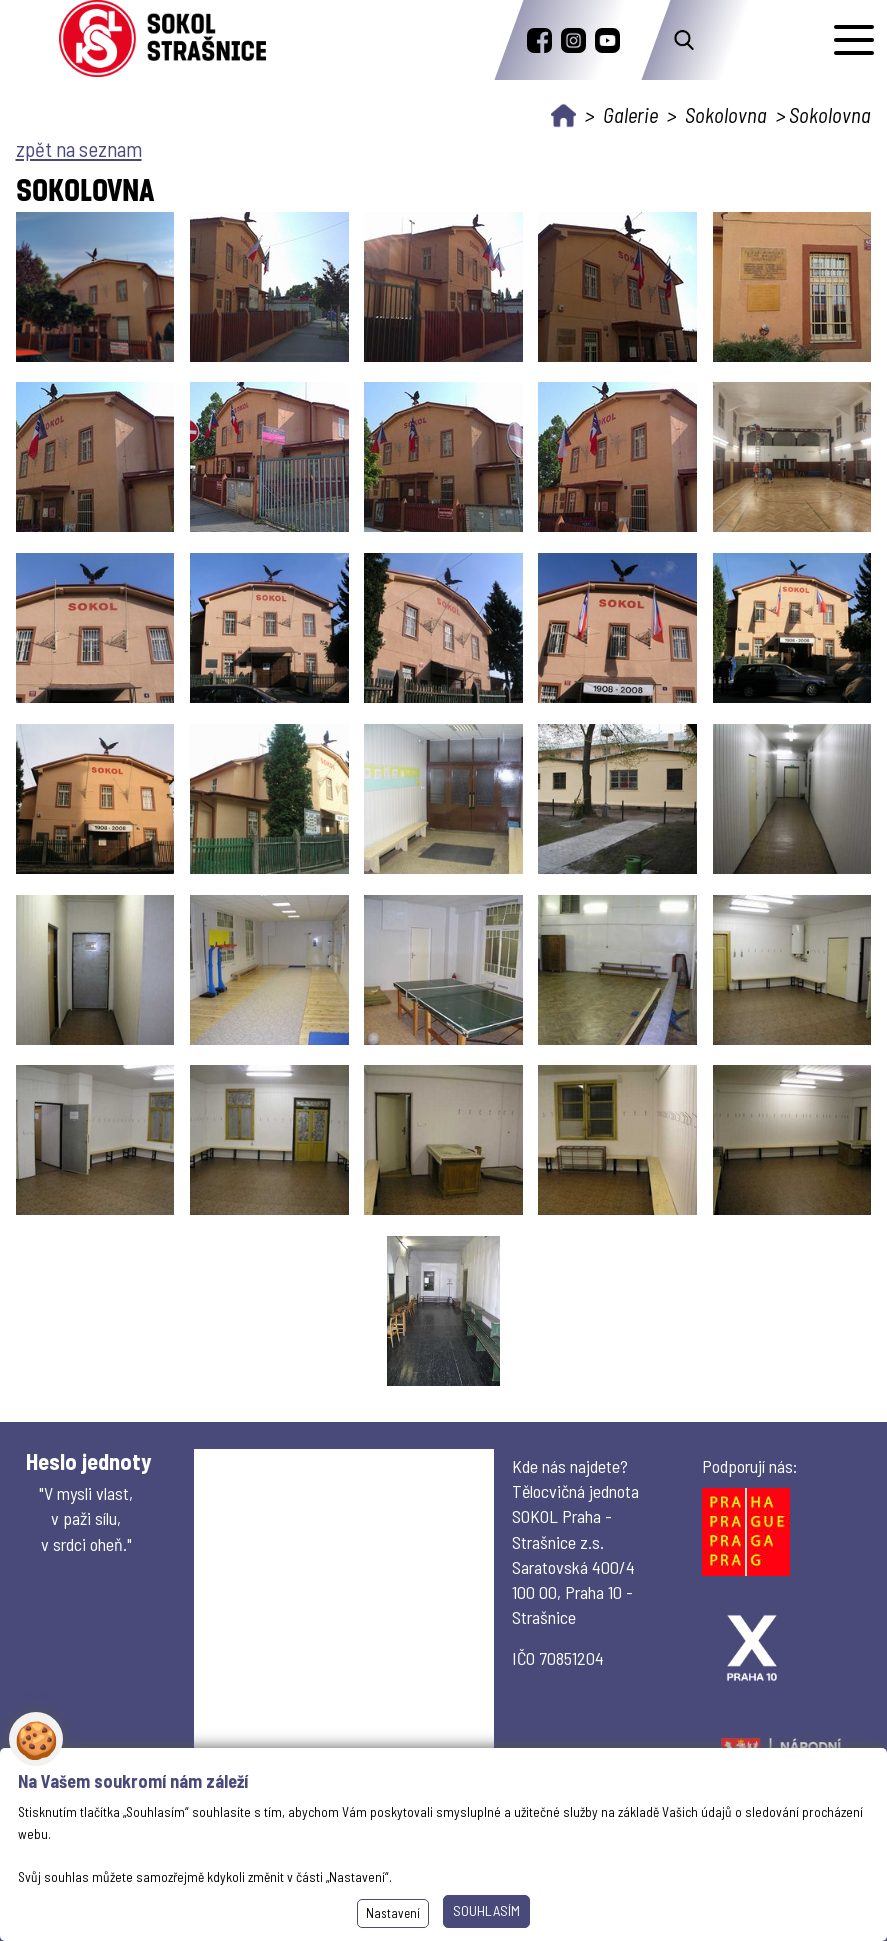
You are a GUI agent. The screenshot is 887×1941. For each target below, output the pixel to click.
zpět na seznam (79, 148)
